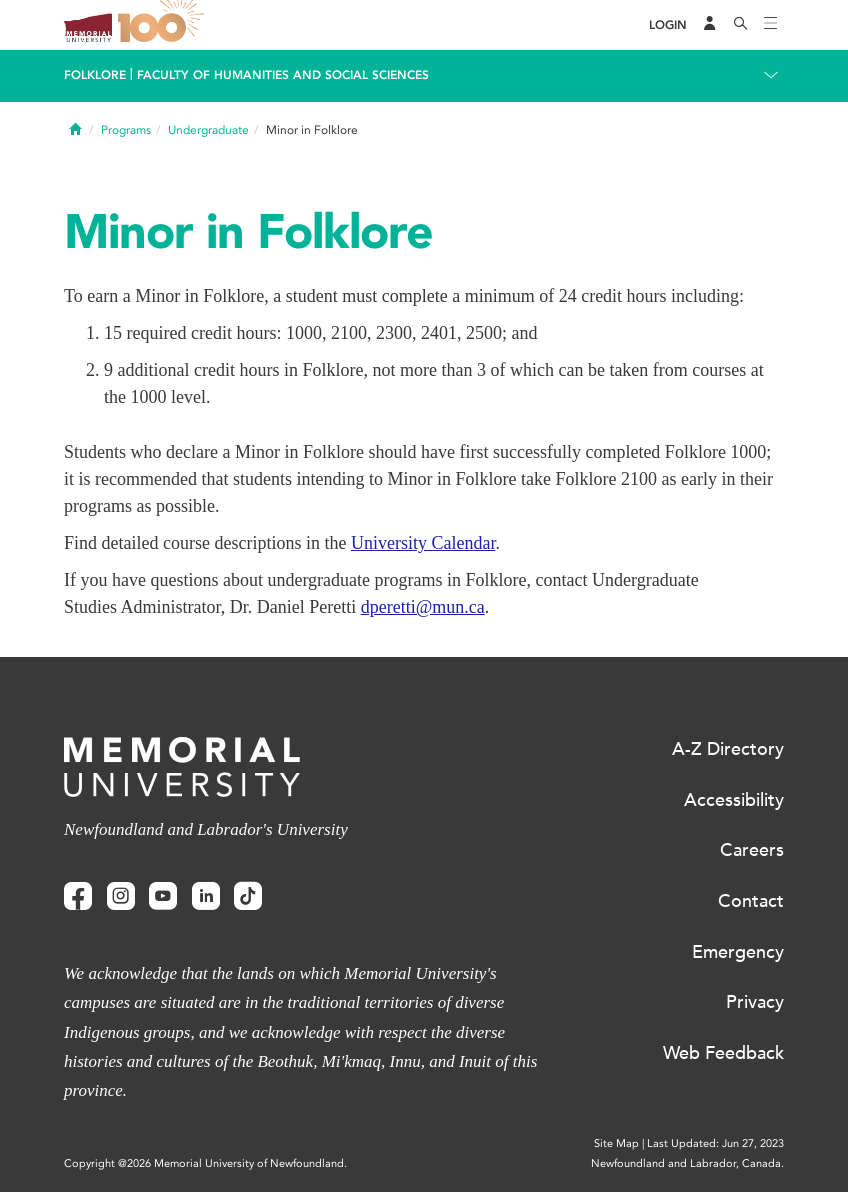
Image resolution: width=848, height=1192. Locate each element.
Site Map (616, 1143)
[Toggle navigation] (771, 25)
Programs (126, 130)
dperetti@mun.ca (423, 607)
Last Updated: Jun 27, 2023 (715, 1143)
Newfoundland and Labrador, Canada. (687, 1163)
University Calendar (423, 543)
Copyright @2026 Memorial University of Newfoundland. (205, 1163)
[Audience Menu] (710, 25)
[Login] (668, 25)
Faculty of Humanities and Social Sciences (283, 75)
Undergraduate (208, 130)
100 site (164, 25)
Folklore (95, 75)
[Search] (741, 25)
